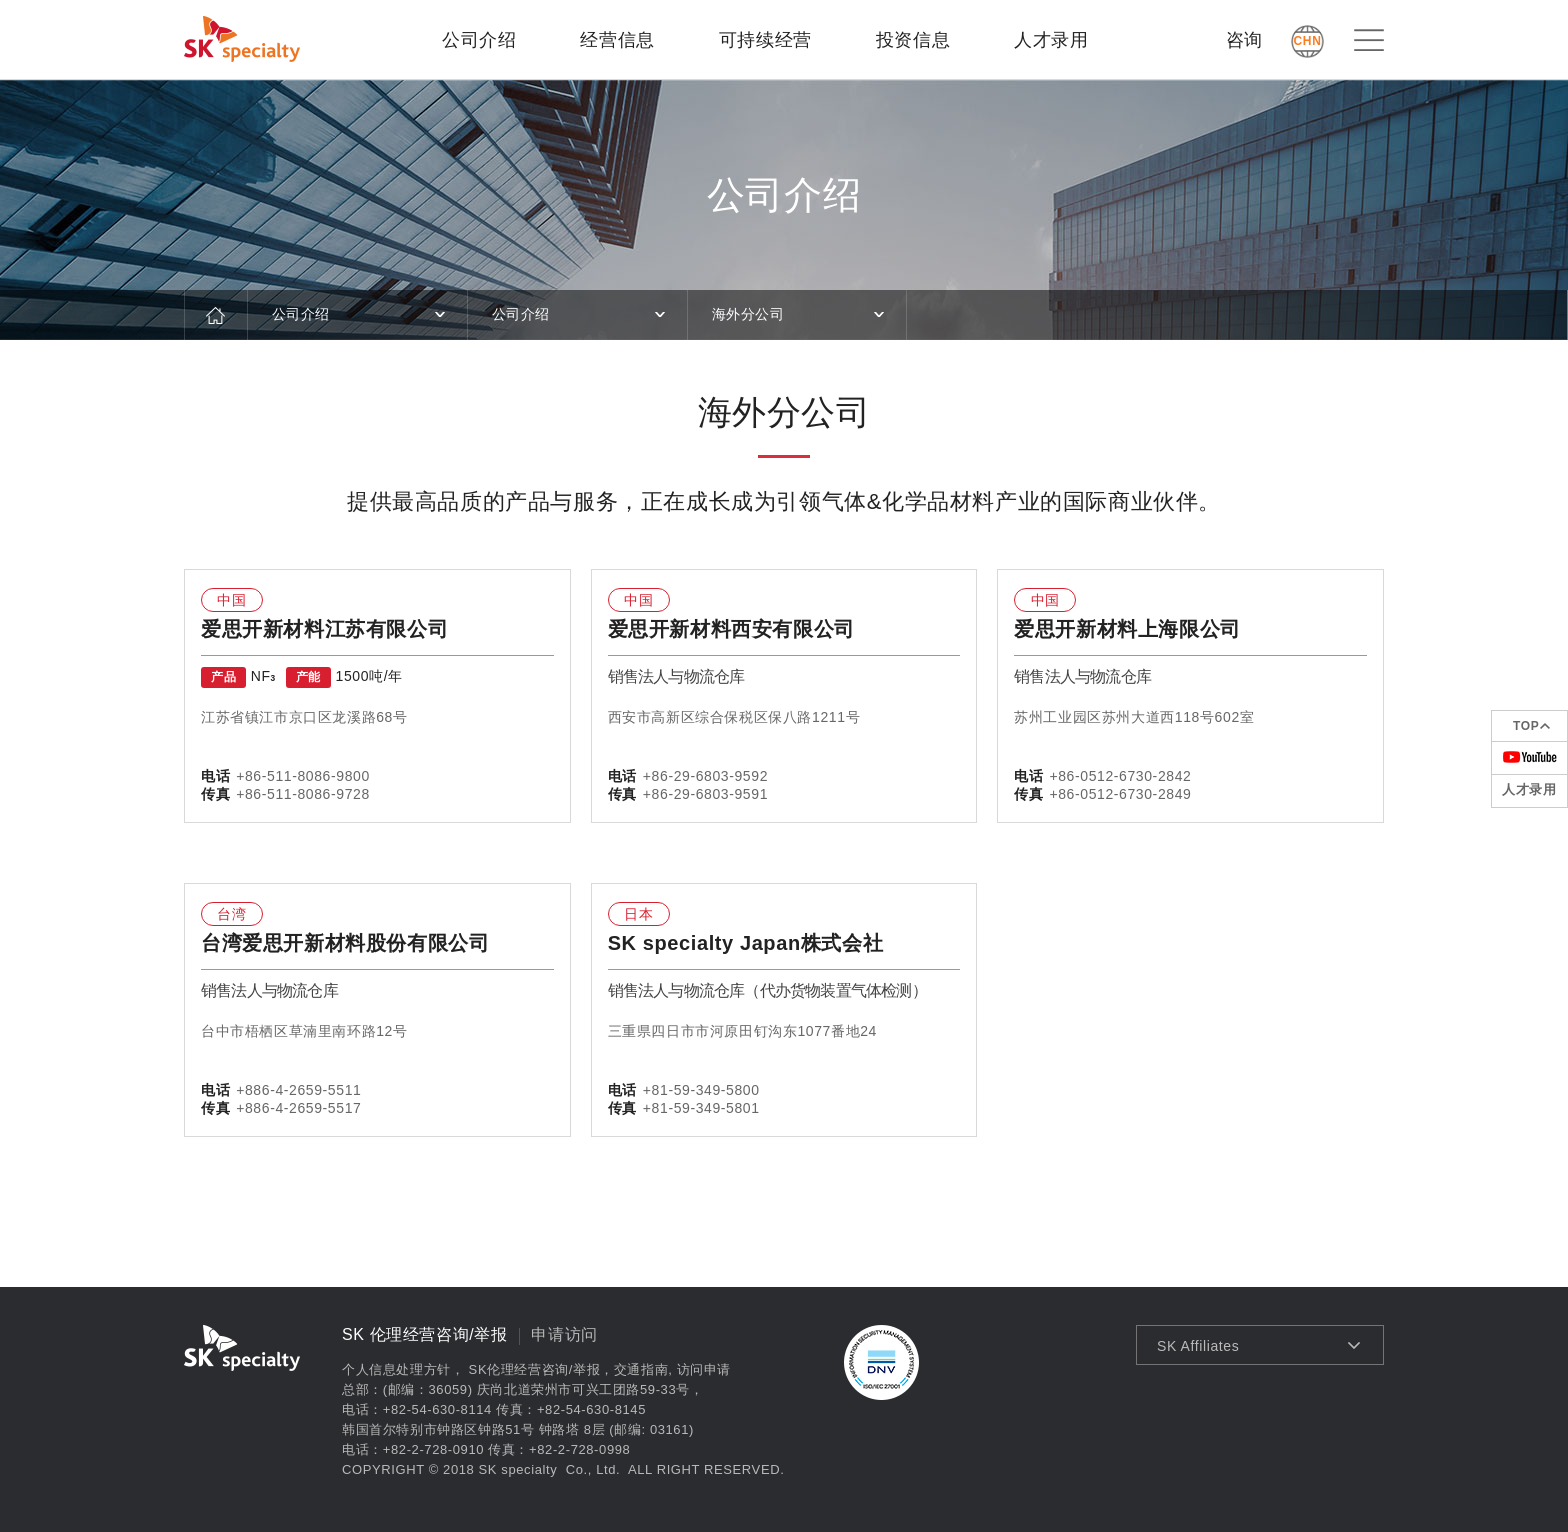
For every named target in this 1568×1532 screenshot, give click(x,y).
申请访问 (564, 1334)
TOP (1526, 726)
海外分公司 (748, 314)
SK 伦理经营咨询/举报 (424, 1334)
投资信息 (913, 40)
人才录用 (1051, 40)
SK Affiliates (1198, 1346)
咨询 (1244, 40)
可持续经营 (765, 40)
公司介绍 (479, 40)
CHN (1308, 41)
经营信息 (617, 40)
